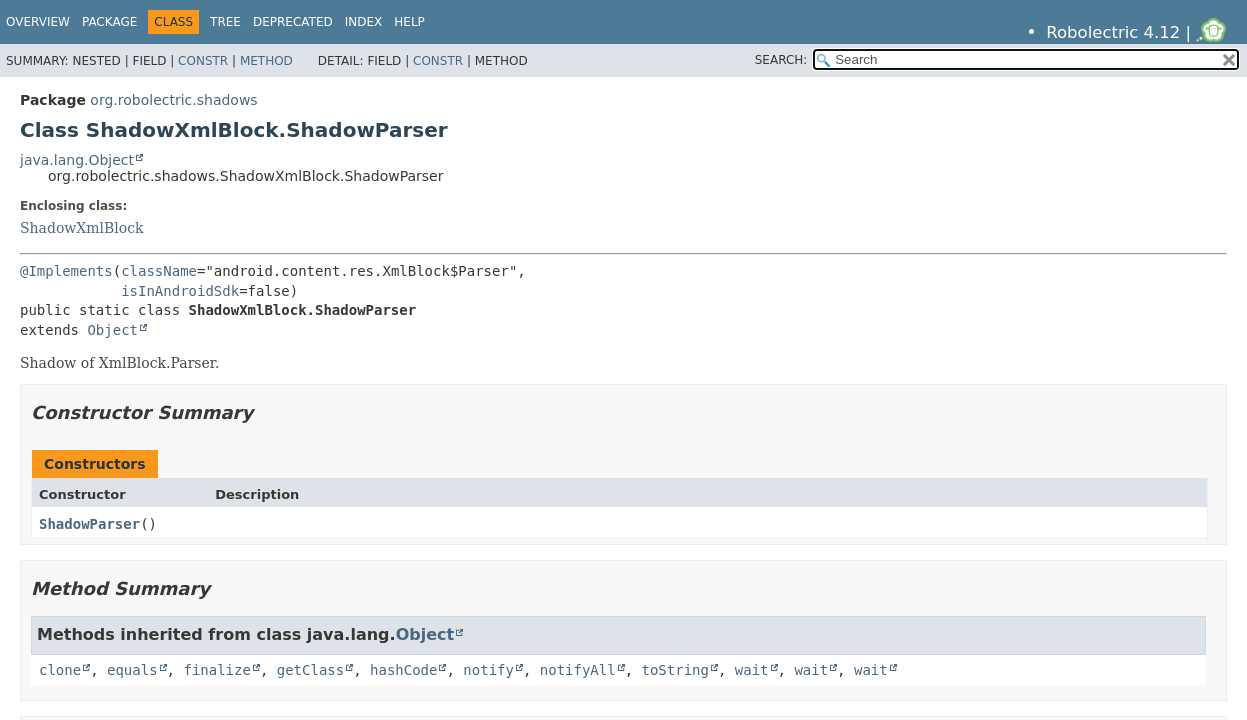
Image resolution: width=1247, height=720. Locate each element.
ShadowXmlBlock (82, 228)
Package (109, 22)
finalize (216, 670)
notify (488, 670)
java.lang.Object (77, 160)
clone (60, 670)
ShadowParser (89, 524)
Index (364, 22)
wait (752, 670)
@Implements (66, 271)
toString (675, 670)
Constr (203, 61)
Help (409, 22)
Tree (225, 22)
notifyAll (578, 670)
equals (132, 670)
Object (112, 330)
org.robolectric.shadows (173, 100)
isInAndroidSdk (180, 291)
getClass (310, 670)
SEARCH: (781, 60)
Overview (38, 22)
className (159, 271)
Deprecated (293, 22)
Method (266, 61)
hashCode (403, 670)
